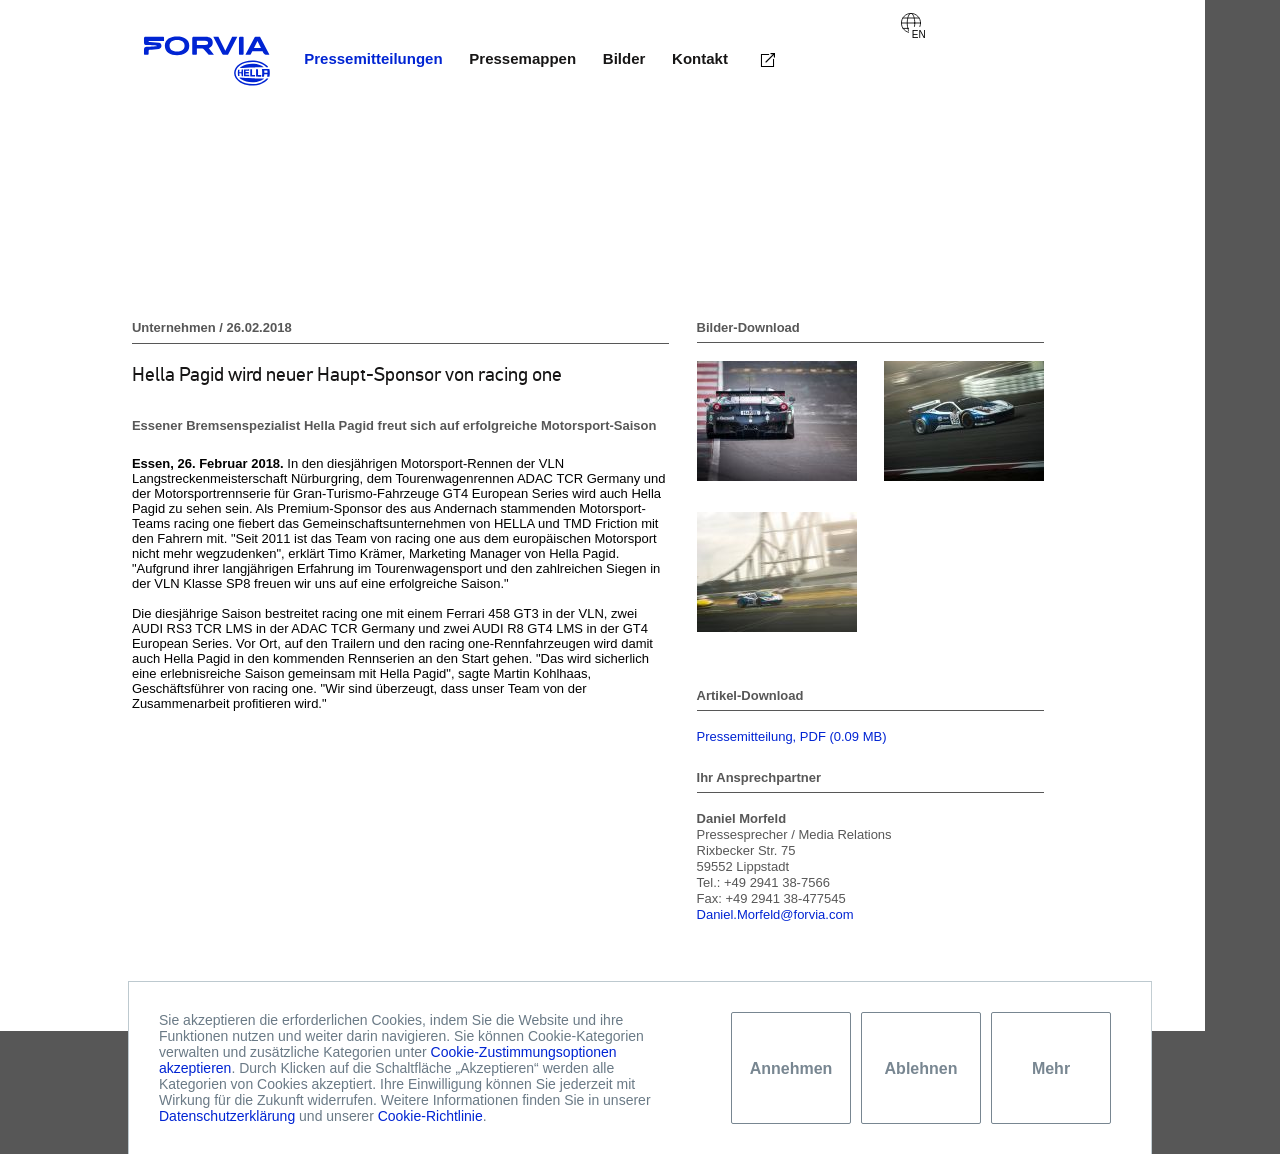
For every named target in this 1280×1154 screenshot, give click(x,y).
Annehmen (791, 1068)
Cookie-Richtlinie (430, 1116)
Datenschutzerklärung (227, 1116)
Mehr (1051, 1068)
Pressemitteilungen (373, 58)
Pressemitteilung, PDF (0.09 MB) (792, 736)
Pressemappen (522, 58)
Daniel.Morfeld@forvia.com (775, 914)
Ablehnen (921, 1068)
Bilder (624, 58)
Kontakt (700, 58)
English (911, 23)
